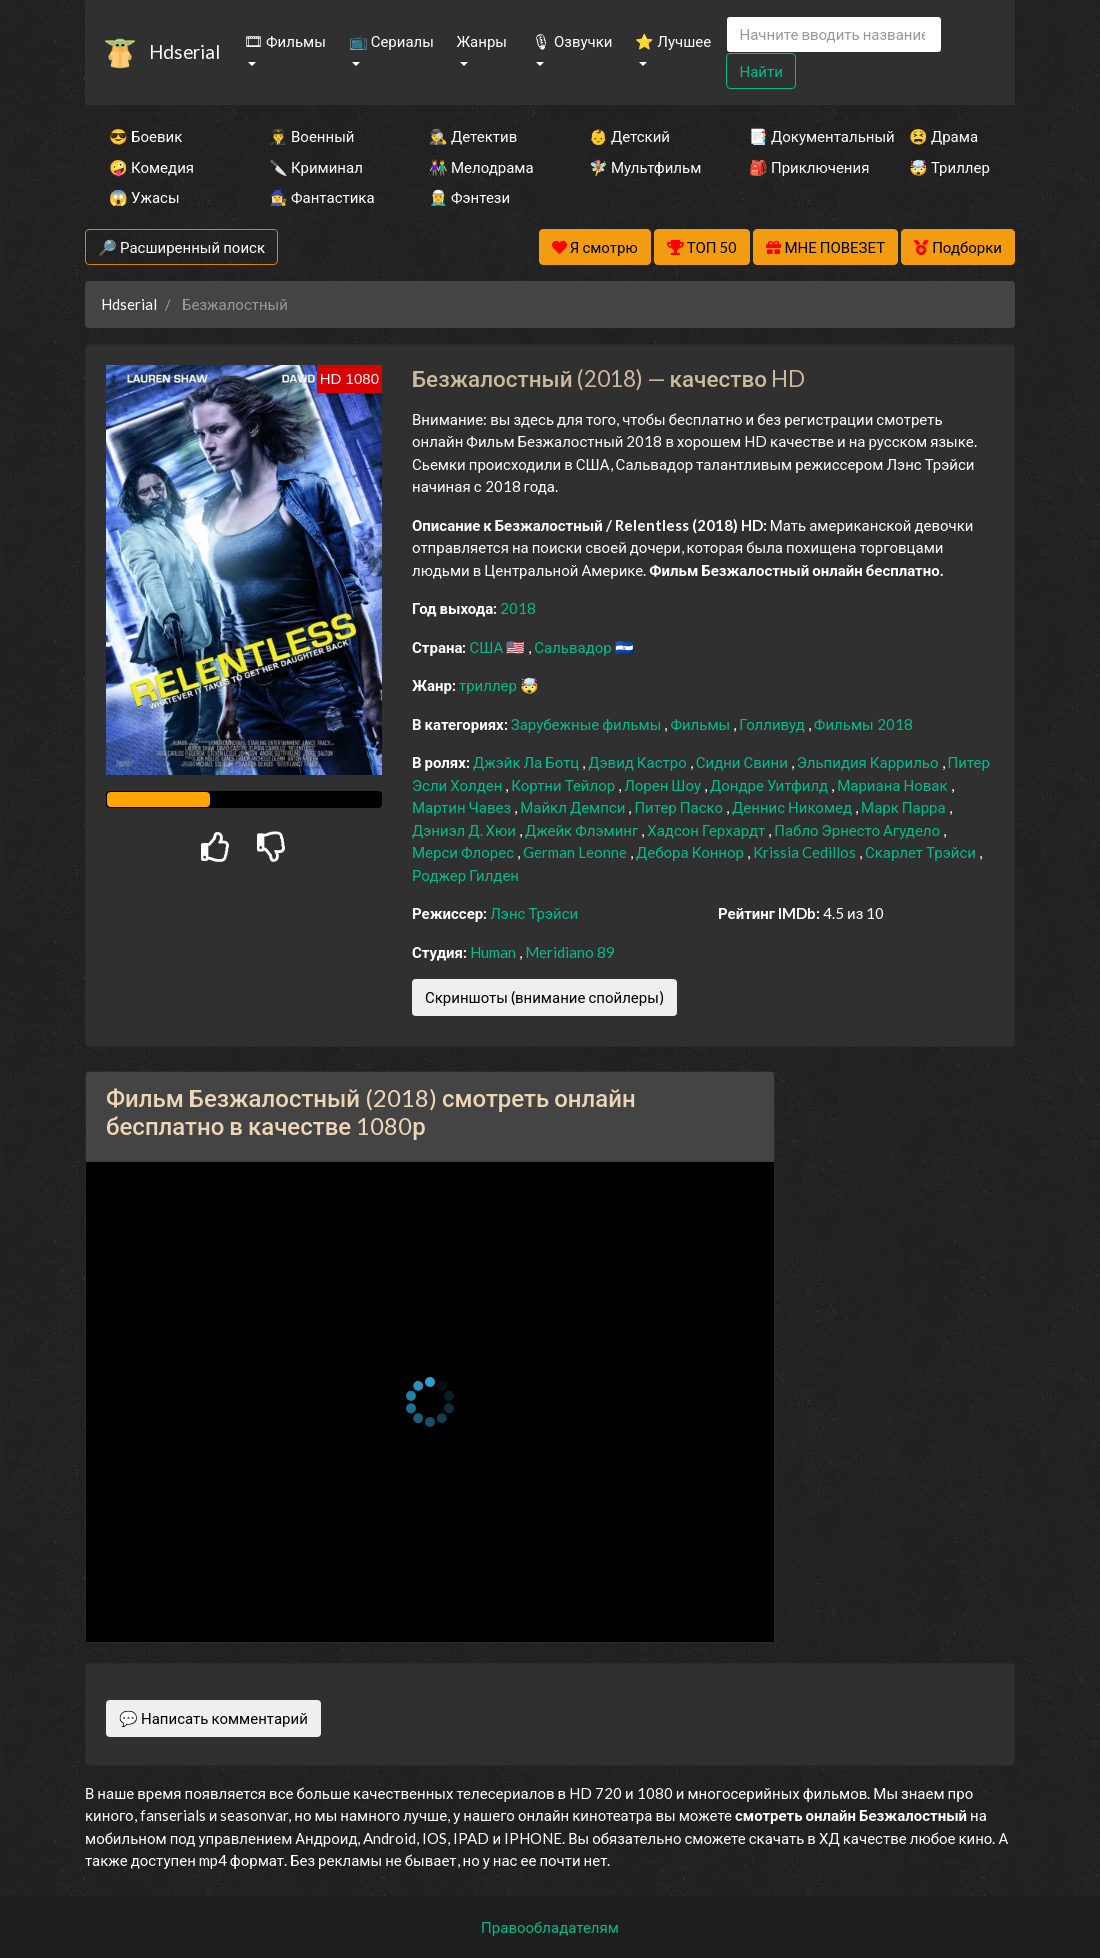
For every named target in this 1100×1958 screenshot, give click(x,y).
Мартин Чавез (463, 807)
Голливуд (773, 724)
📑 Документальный (802, 136)
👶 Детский (629, 136)
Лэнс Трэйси (534, 913)
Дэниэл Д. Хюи (465, 830)
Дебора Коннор (691, 852)
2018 (518, 608)
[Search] (834, 34)
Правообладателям (550, 1927)
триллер (489, 685)
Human (494, 952)
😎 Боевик (145, 136)
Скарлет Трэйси (922, 852)
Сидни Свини (743, 762)
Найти (760, 71)
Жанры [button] (481, 41)
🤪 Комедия (151, 167)
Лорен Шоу (664, 785)
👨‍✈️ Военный (311, 136)
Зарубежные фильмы (588, 724)
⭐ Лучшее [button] (673, 41)
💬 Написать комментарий (213, 1718)
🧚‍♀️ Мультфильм (642, 167)
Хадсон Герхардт (707, 830)
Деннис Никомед (793, 807)
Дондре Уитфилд (770, 785)
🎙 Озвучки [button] (572, 41)
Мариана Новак (893, 785)
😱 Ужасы (144, 197)
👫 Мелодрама (481, 167)
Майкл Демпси (574, 807)
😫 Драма (943, 136)
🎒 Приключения (802, 167)
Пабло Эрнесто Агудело (858, 830)
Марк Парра (905, 807)
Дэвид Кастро (638, 762)
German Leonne (576, 852)
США (487, 647)
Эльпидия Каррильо (869, 762)
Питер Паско (680, 807)
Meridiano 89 (570, 952)
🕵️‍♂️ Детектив (473, 136)
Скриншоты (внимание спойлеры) (544, 997)
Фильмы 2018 (863, 724)
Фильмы (701, 724)
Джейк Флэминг (583, 830)
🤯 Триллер (949, 167)
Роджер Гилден (465, 875)
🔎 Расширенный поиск (181, 247)
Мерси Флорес (464, 852)
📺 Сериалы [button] (391, 41)
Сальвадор (574, 647)
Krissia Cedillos (806, 852)
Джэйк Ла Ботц (527, 762)
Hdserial (184, 51)
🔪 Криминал (316, 167)
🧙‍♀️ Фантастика (322, 197)
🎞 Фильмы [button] (285, 41)
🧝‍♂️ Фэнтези (469, 197)
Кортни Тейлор (564, 785)
